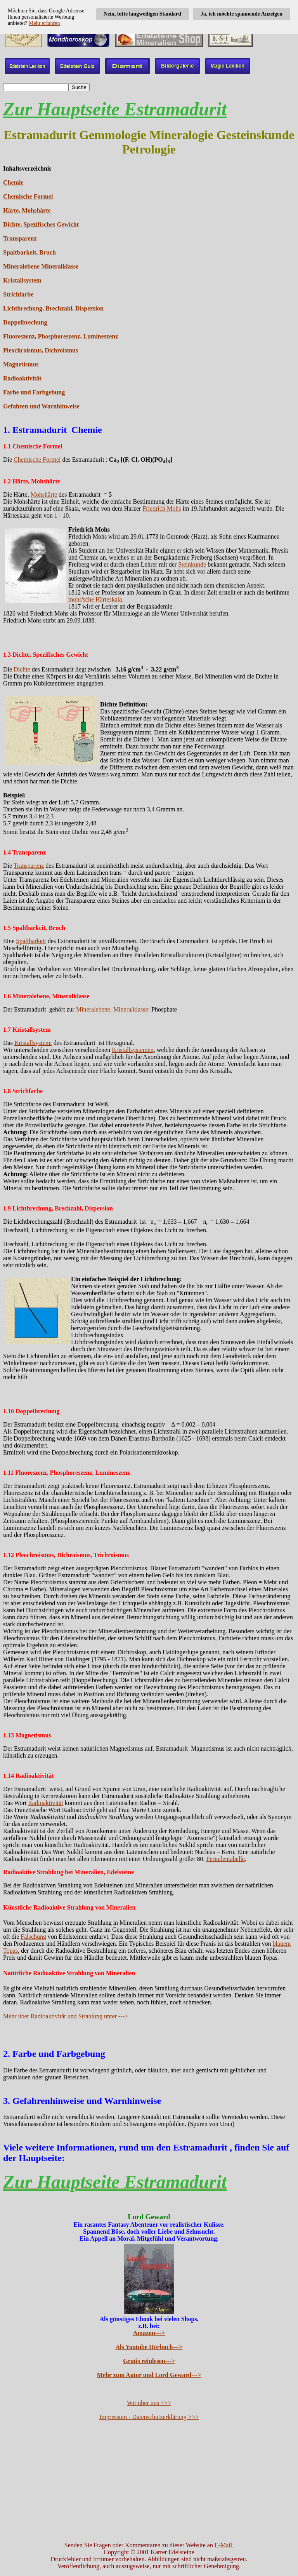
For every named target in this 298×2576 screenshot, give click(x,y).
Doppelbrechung (25, 322)
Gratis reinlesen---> (149, 2361)
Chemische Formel (28, 196)
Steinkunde (192, 564)
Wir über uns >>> (149, 2403)
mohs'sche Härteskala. (95, 599)
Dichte (22, 669)
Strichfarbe (18, 294)
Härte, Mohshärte (27, 210)
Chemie (13, 182)
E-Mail (224, 2545)
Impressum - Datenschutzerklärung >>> (149, 2417)
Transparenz (20, 238)
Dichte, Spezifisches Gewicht (41, 224)
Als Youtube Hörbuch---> (149, 2347)
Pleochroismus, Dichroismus (40, 350)
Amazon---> (149, 2333)
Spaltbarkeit (31, 941)
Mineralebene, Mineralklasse (112, 1009)
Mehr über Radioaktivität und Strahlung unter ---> (65, 2016)
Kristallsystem (22, 280)
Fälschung (33, 1936)
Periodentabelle (225, 1859)
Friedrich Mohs (161, 508)
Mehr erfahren (44, 23)
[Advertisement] (149, 2481)
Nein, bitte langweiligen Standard (142, 14)
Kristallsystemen (133, 1049)
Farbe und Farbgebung (34, 392)
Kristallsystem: (33, 1042)
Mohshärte (44, 494)
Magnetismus (21, 364)
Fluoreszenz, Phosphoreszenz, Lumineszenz (60, 336)
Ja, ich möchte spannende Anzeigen (241, 14)
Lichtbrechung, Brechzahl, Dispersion (53, 308)
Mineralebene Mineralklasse (40, 266)
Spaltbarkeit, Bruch (29, 252)
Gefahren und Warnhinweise (41, 406)
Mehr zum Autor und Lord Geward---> (149, 2375)
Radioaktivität (22, 378)
